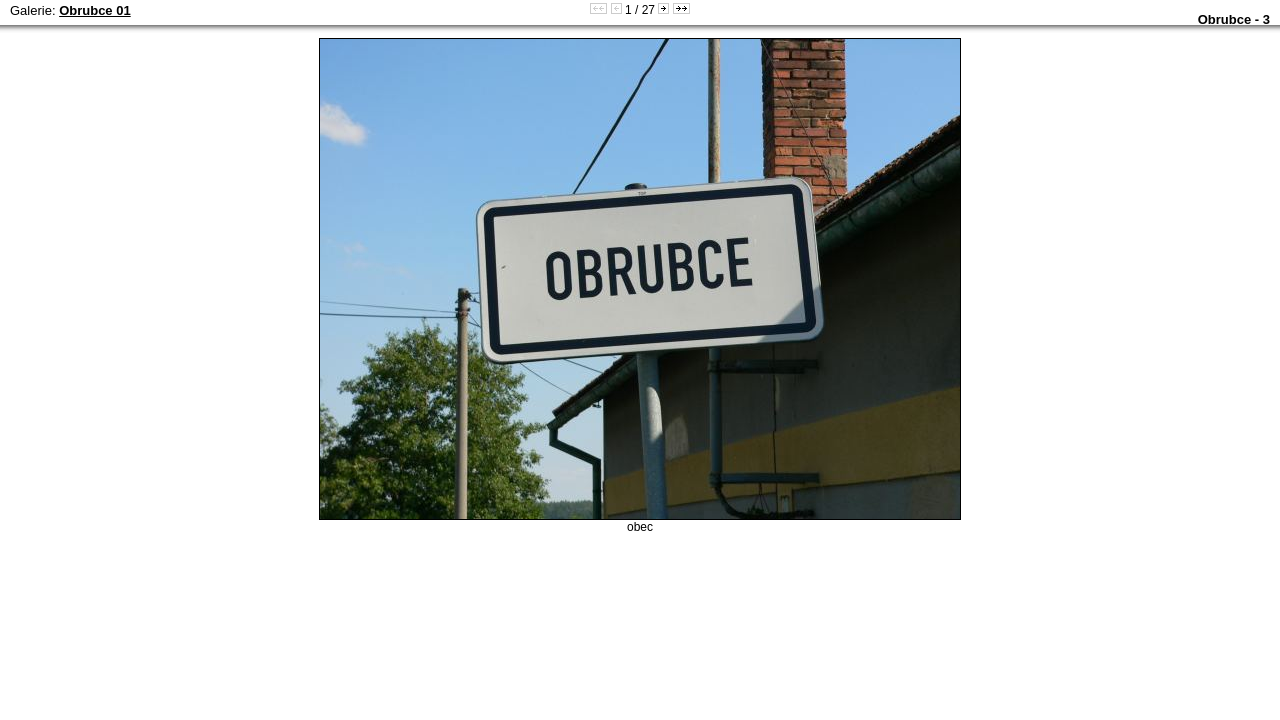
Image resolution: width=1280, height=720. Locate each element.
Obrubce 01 (95, 10)
